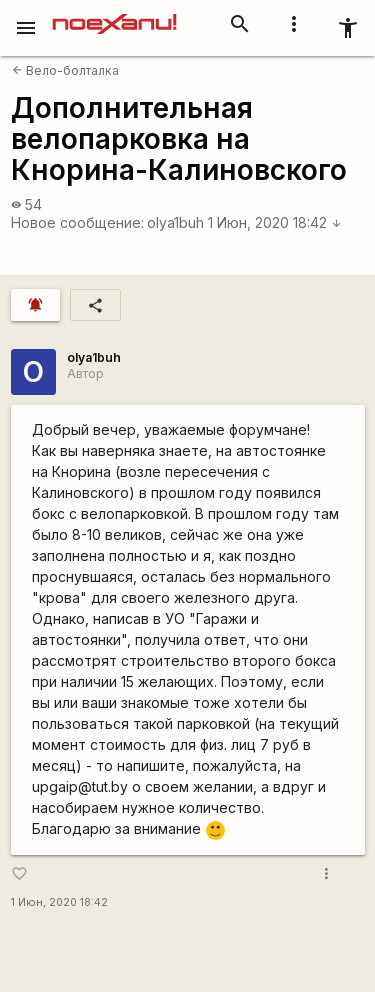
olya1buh (175, 222)
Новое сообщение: (77, 222)
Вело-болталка (65, 70)
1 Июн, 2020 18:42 (275, 222)
